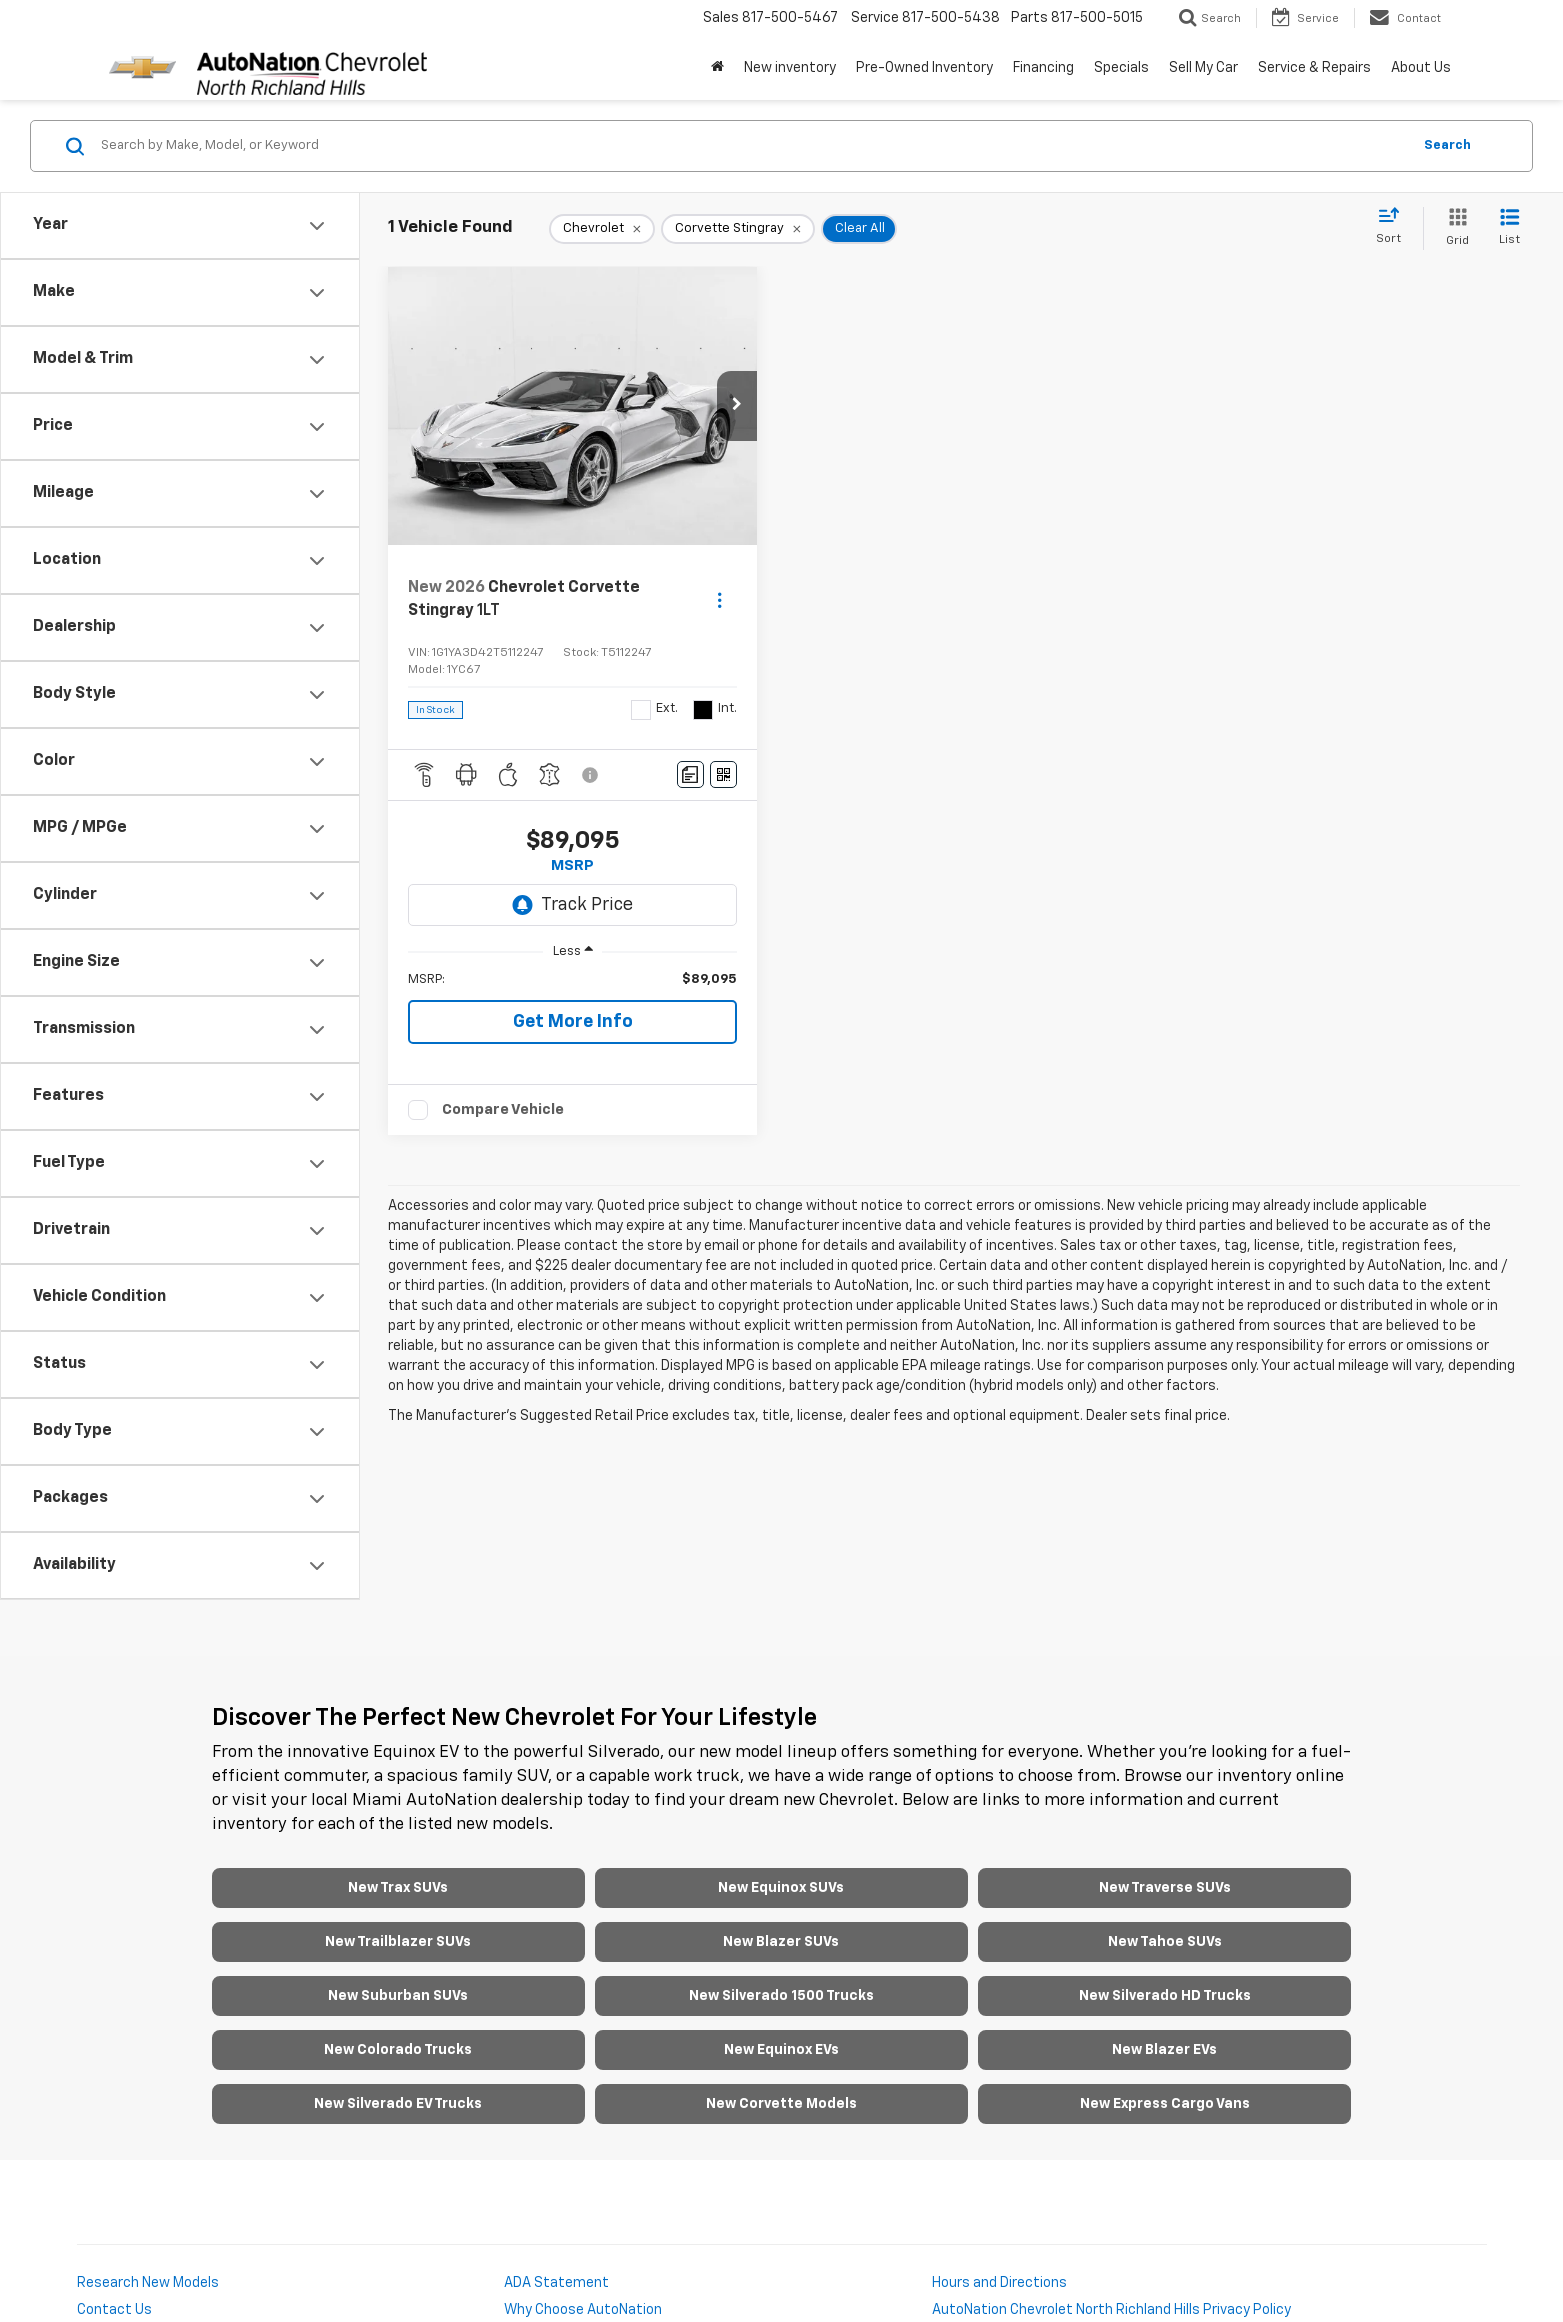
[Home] (717, 68)
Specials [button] (1121, 68)
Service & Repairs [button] (1314, 68)
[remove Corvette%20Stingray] (738, 229)
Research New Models (148, 2283)
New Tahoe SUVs (1165, 1942)
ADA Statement (556, 2283)
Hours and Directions (999, 2283)
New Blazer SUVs (781, 1942)
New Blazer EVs (1164, 2050)
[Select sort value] (1394, 227)
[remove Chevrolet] (602, 229)
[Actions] (719, 599)
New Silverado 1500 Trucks (781, 1996)
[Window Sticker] (723, 774)
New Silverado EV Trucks (398, 2104)
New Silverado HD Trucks (1165, 1996)
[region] (572, 980)
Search (1447, 145)
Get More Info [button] (573, 1022)
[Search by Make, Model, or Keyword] (753, 146)
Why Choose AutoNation (583, 2310)
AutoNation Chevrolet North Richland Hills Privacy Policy (1111, 2310)
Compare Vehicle (503, 1109)
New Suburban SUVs (398, 1996)
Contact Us (114, 2310)
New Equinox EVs (781, 2050)
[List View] (1509, 228)
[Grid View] (1453, 228)
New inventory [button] (790, 68)
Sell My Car (1203, 68)
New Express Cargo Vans (1165, 2104)
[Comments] (690, 774)
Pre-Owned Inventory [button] (924, 68)
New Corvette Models (781, 2104)
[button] (737, 406)
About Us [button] (1421, 68)
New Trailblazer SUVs (398, 1942)
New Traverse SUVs (1165, 1888)
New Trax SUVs (398, 1888)
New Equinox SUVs (781, 1888)
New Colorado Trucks (398, 2050)
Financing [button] (1043, 68)
